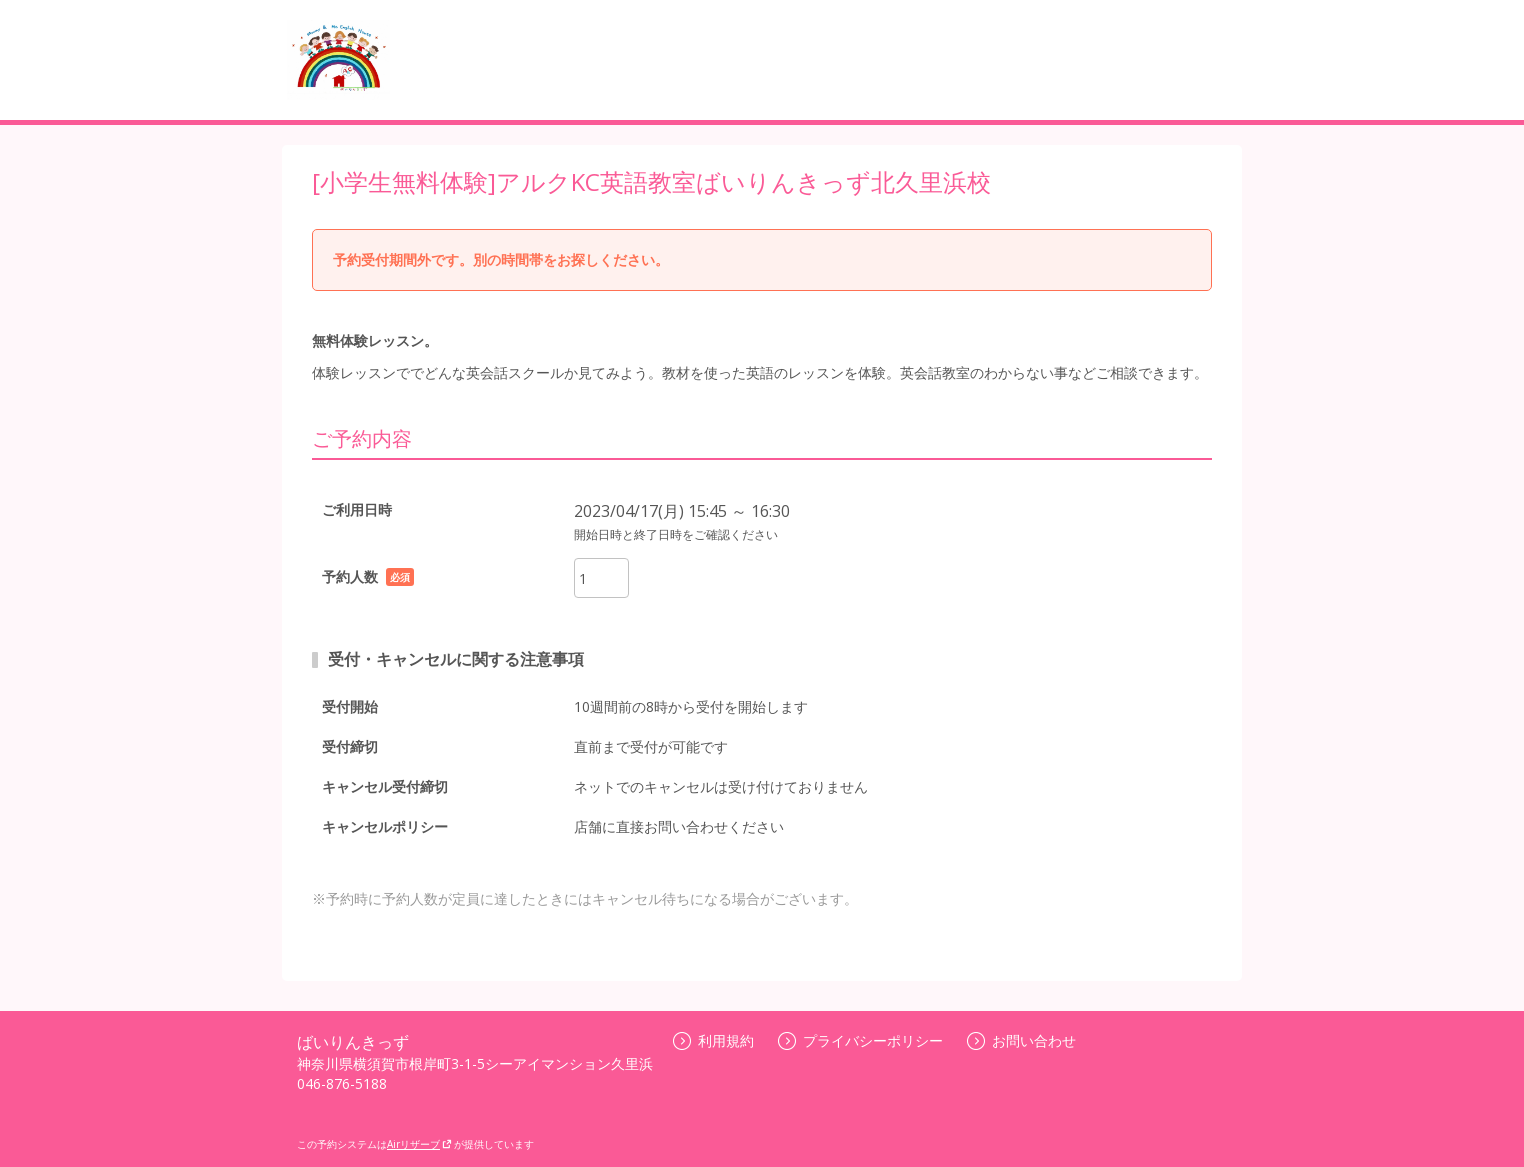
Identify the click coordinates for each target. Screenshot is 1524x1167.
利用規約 (713, 1040)
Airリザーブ (419, 1144)
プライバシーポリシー (860, 1040)
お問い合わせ (1021, 1040)
